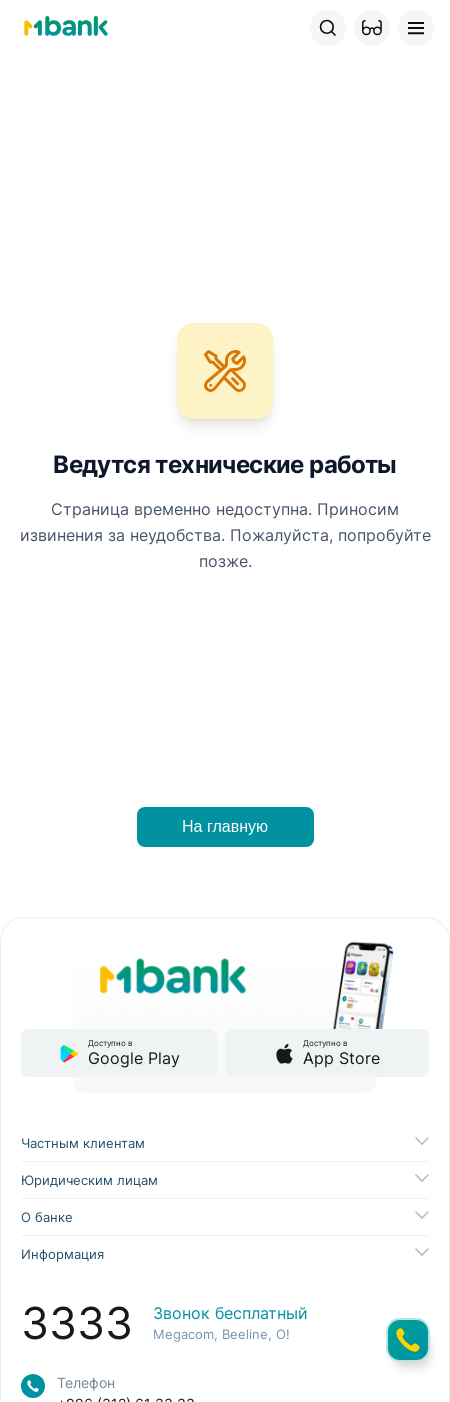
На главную (225, 826)
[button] (372, 28)
